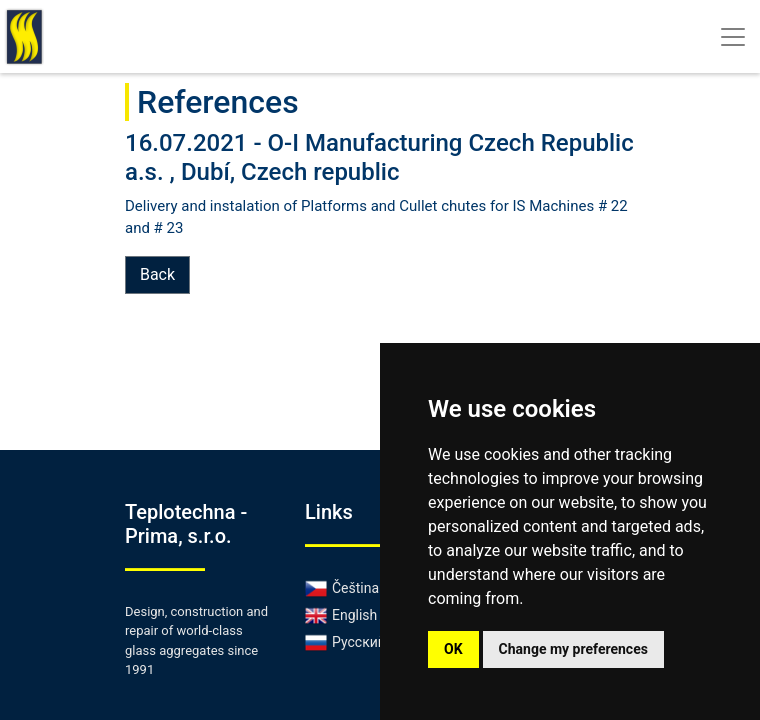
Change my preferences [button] (573, 649)
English (341, 615)
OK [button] (453, 649)
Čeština (342, 588)
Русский (345, 642)
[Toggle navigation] (733, 37)
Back (157, 274)
